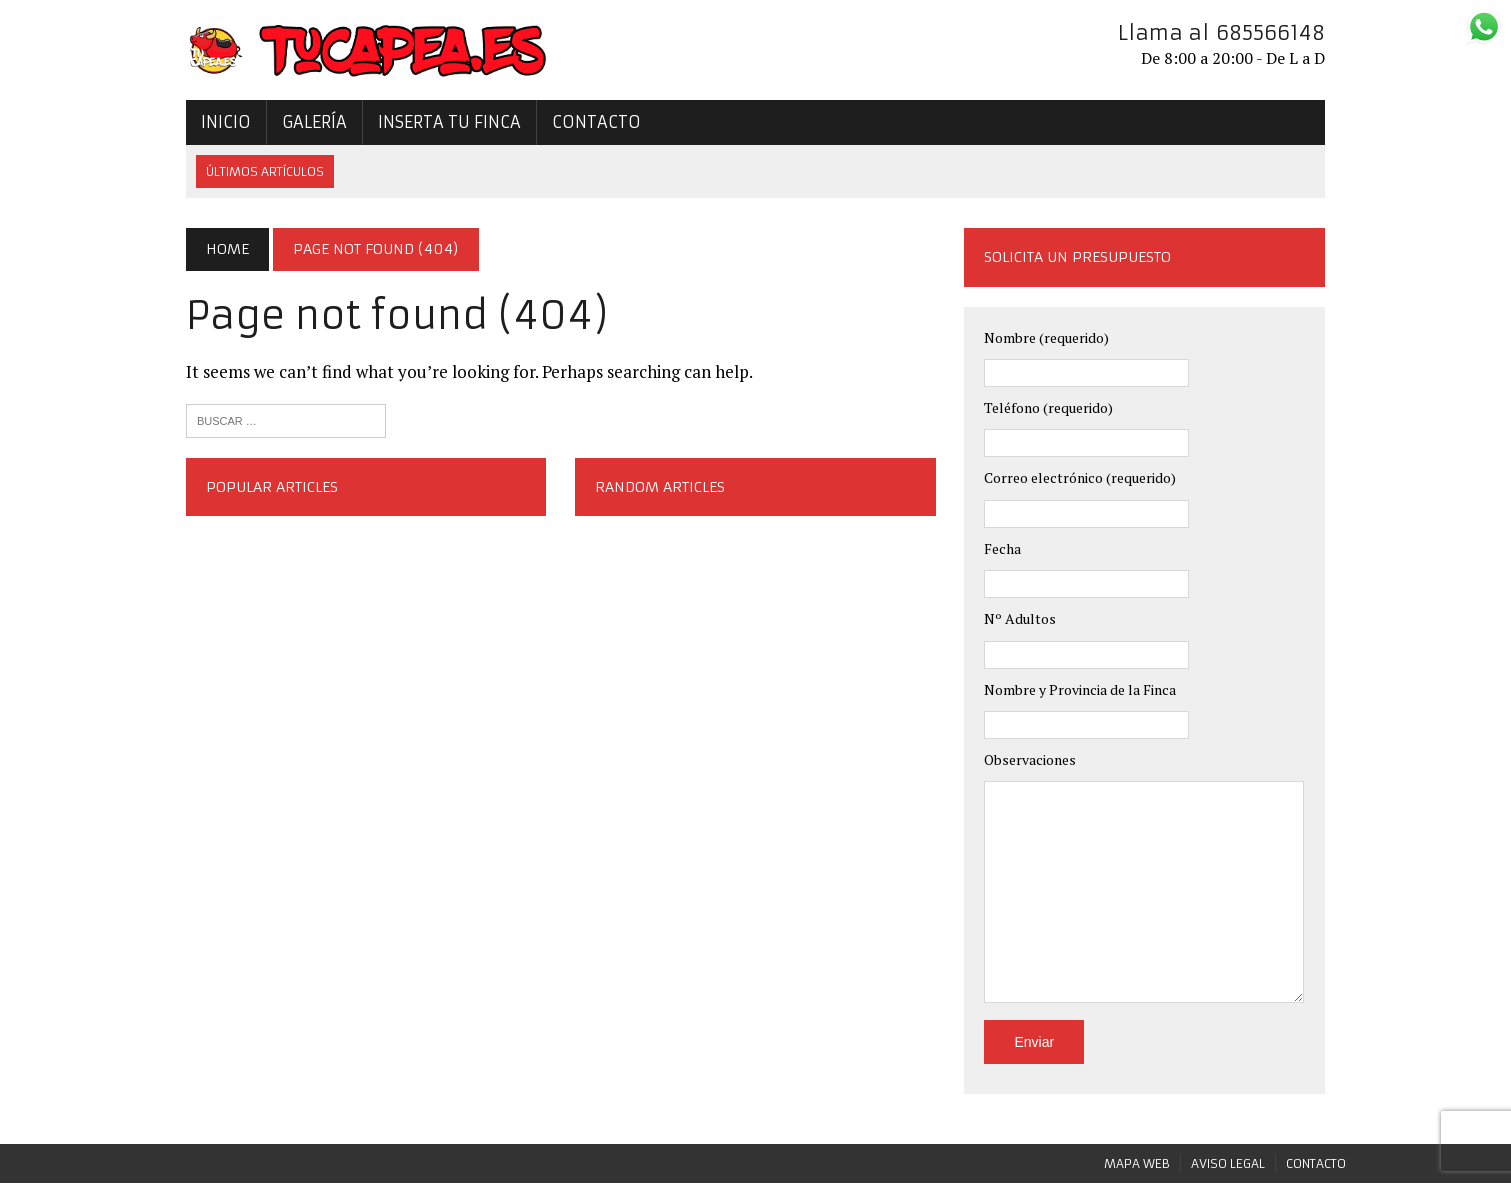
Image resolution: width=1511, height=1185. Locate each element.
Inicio (206, 124)
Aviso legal (1228, 1165)
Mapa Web (1137, 1165)
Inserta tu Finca (429, 124)
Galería (294, 124)
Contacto (576, 124)
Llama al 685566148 (1241, 32)
